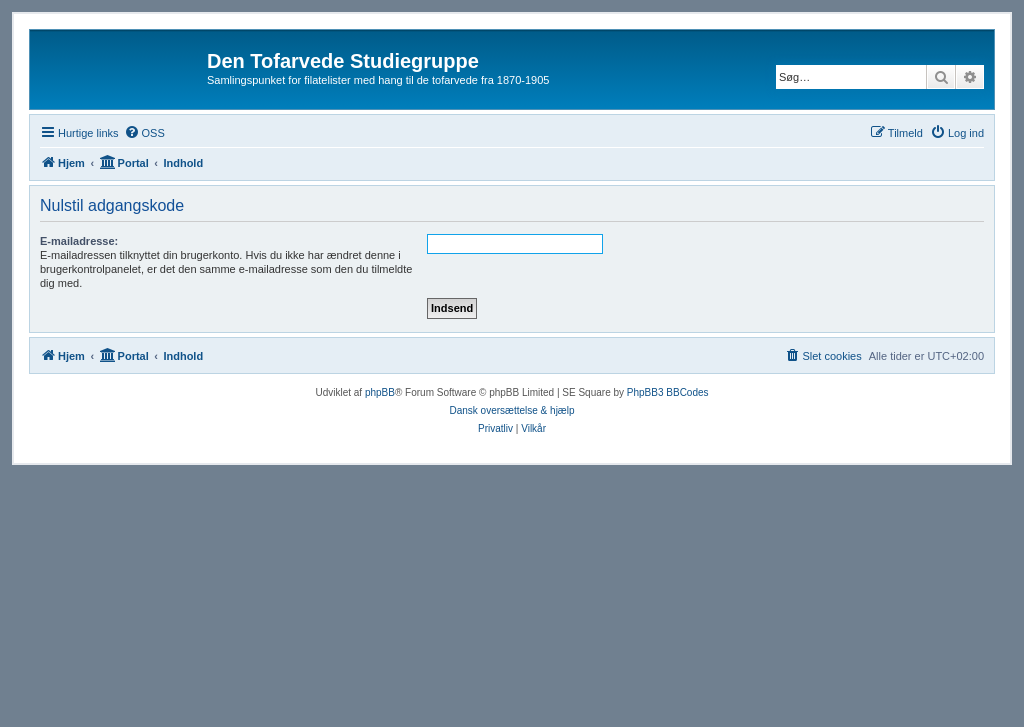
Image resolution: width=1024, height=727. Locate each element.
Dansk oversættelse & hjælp (511, 410)
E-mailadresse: (79, 241)
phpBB (380, 392)
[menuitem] (144, 133)
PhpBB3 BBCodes (668, 392)
